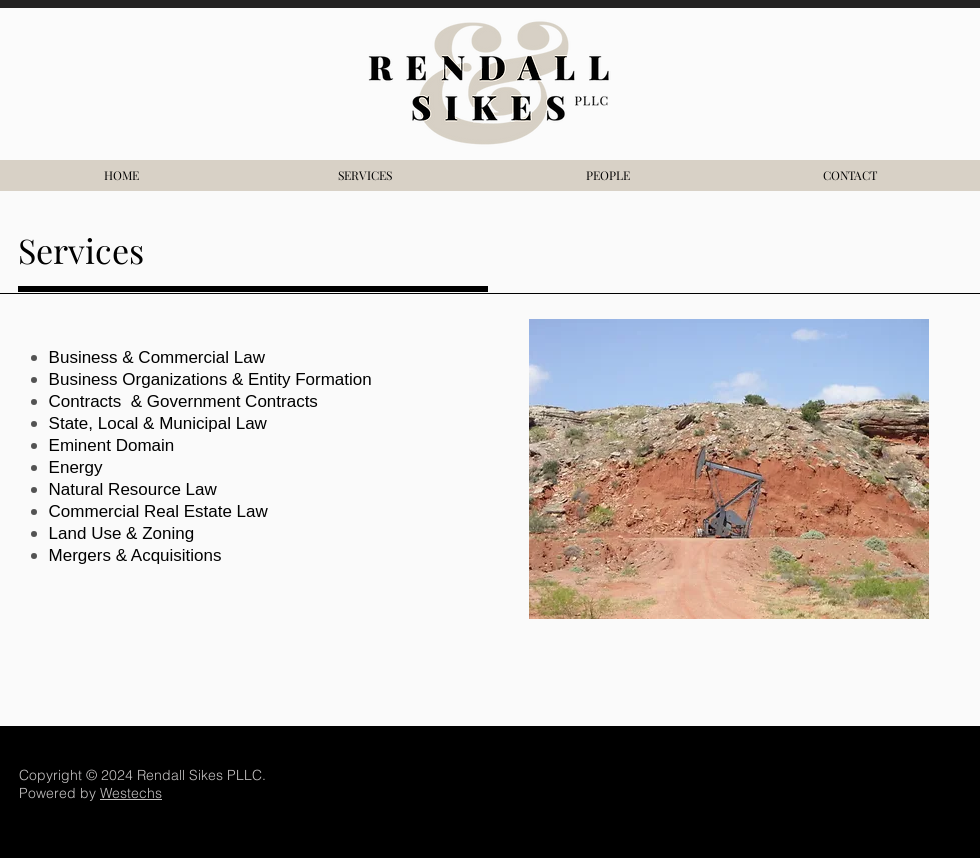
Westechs (131, 793)
